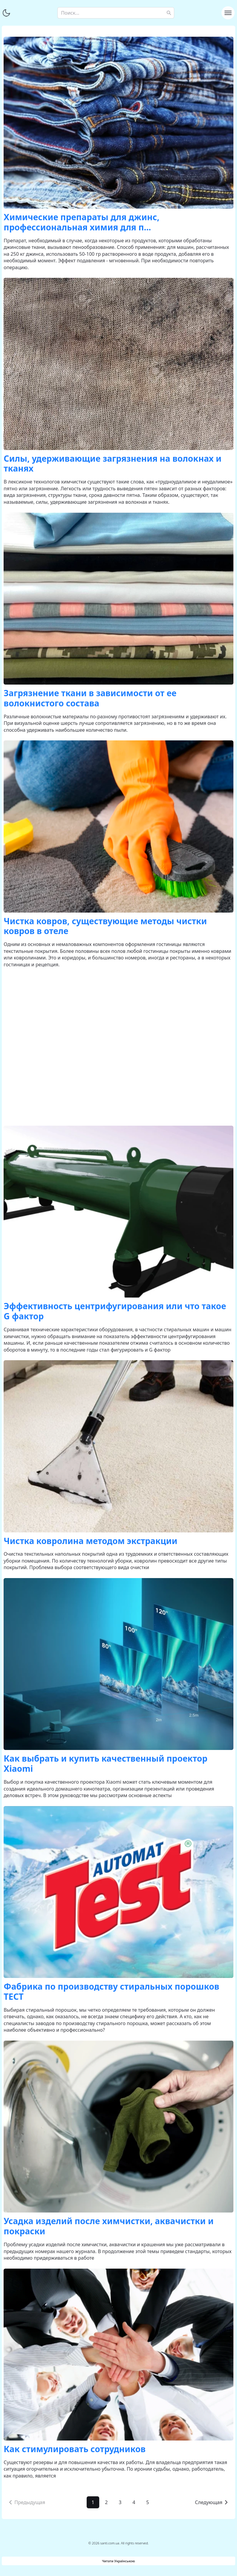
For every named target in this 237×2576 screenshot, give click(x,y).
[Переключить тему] (6, 12)
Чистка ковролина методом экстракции (90, 1540)
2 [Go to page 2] (106, 2502)
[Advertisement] (118, 1046)
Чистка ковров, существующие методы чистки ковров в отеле (105, 926)
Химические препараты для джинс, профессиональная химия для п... (81, 222)
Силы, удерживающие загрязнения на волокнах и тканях (112, 463)
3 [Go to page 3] (120, 2502)
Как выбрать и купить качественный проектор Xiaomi (105, 1763)
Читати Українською (118, 2561)
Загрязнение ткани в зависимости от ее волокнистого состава (90, 698)
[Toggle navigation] (228, 13)
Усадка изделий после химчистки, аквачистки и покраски (108, 2226)
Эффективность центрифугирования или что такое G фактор (115, 1311)
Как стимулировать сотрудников (75, 2449)
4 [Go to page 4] (133, 2502)
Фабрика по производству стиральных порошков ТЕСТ (111, 1991)
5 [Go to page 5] (147, 2502)
